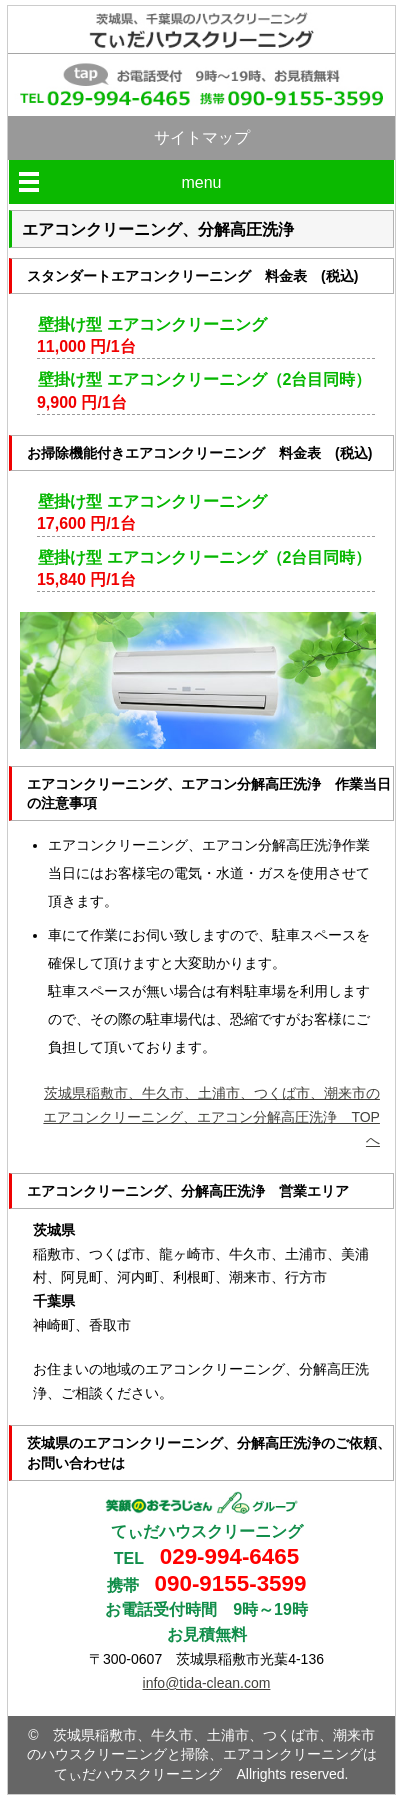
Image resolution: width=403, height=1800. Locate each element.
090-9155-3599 (231, 1583)
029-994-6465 (229, 1556)
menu (201, 182)
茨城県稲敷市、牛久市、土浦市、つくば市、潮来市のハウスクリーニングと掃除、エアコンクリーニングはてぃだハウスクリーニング (202, 1754)
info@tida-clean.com (207, 1683)
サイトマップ (202, 137)
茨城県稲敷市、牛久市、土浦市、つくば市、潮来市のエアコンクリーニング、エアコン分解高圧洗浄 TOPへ (211, 1117)
